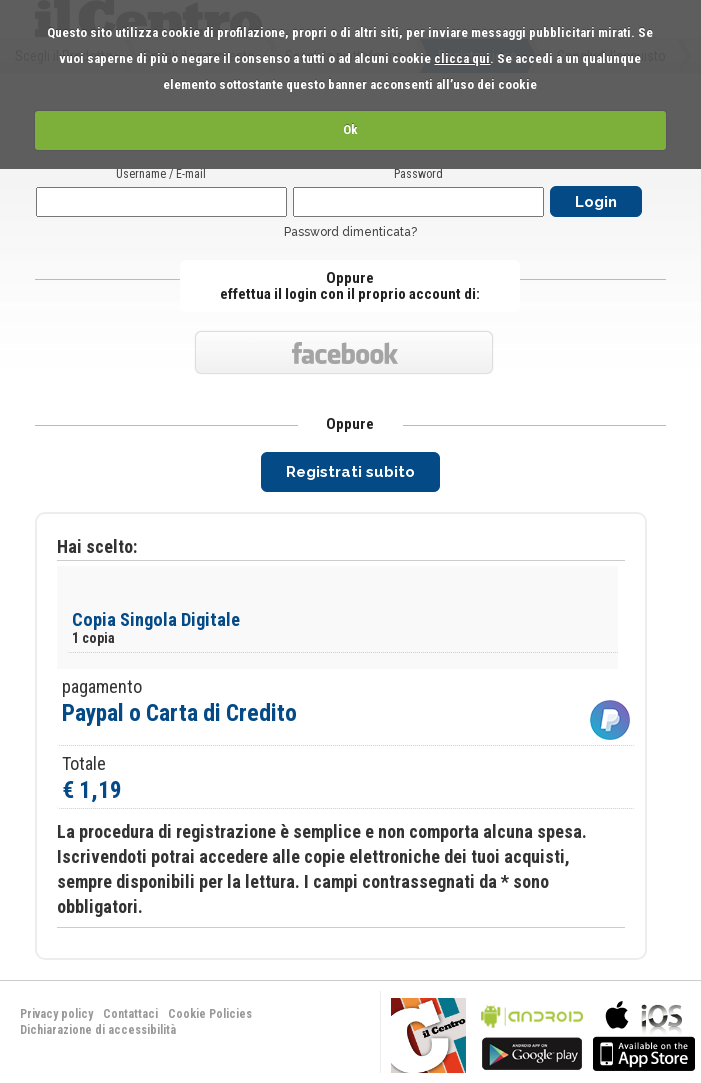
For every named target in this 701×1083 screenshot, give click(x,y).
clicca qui (462, 58)
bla (532, 1033)
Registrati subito (350, 472)
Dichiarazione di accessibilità (98, 1030)
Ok (350, 129)
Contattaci (130, 1014)
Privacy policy (56, 1014)
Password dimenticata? (350, 232)
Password (418, 174)
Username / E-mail (161, 174)
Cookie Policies (210, 1014)
